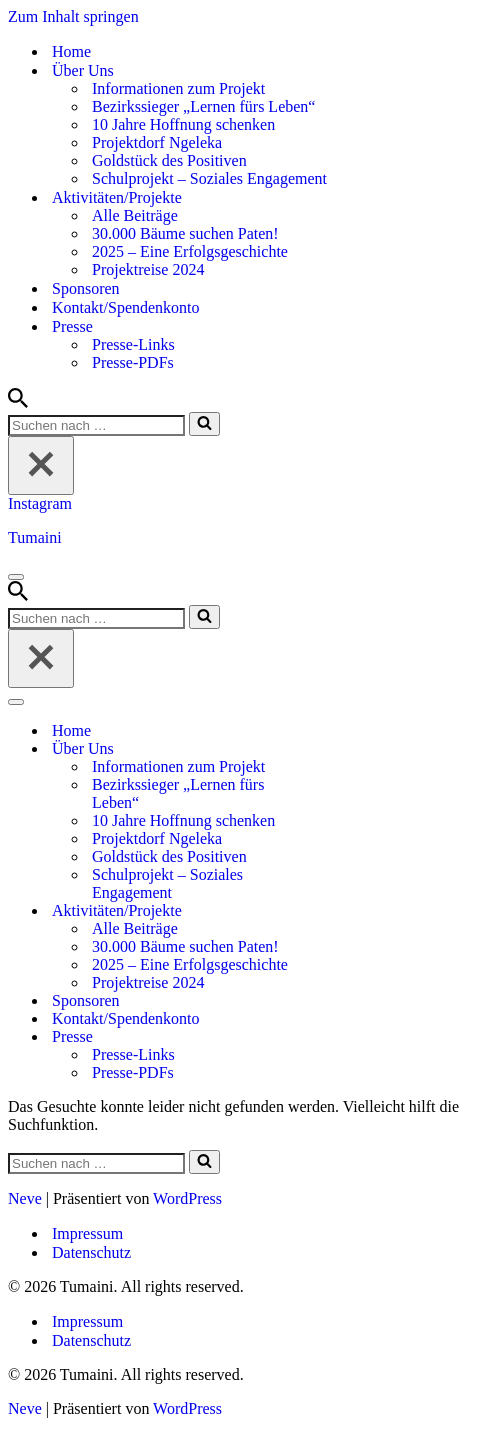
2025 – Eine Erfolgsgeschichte (190, 251)
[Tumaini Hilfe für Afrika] (242, 538)
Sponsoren (86, 288)
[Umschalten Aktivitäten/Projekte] (358, 911)
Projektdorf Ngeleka (157, 142)
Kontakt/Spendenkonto (126, 307)
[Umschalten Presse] (358, 1037)
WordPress (187, 1198)
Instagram (40, 503)
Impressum (87, 1233)
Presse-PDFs (133, 362)
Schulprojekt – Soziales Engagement (209, 178)
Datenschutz (91, 1252)
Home (71, 51)
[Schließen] (41, 465)
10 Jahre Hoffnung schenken (183, 124)
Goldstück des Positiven (169, 160)
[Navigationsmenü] (16, 577)
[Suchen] (18, 402)
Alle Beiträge (135, 215)
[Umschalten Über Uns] (358, 749)
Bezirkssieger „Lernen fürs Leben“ (203, 106)
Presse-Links (133, 344)
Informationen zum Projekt (178, 88)
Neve (25, 1198)
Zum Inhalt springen (73, 16)
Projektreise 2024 (148, 269)
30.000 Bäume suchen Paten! (185, 233)
